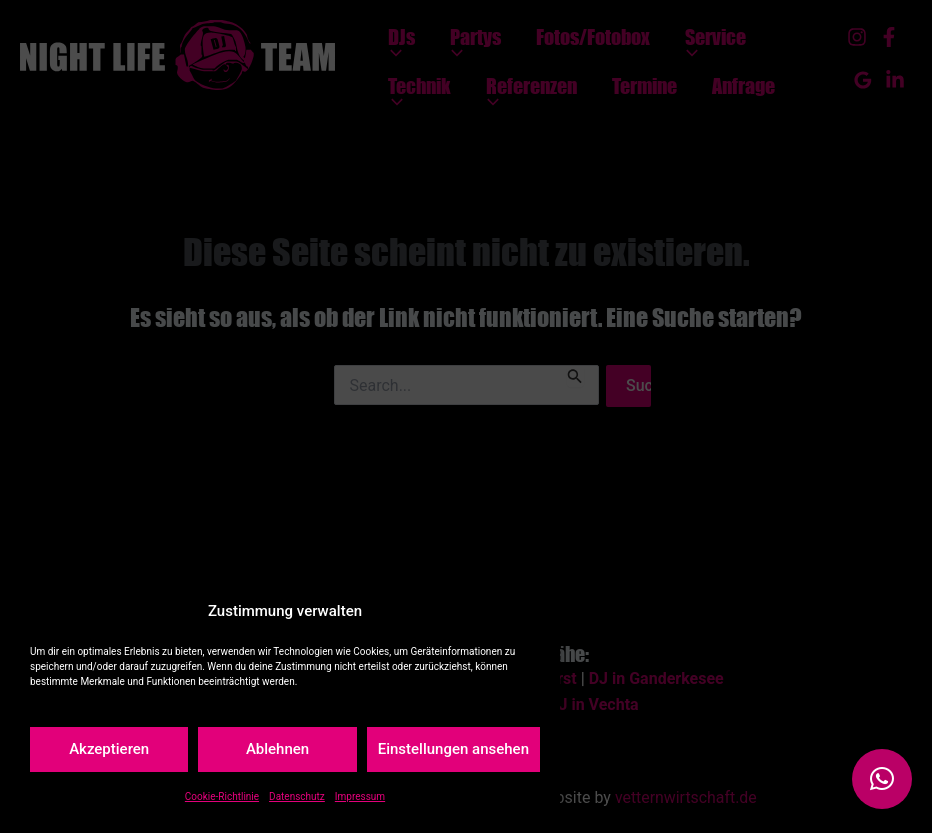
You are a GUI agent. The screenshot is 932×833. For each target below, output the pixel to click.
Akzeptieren (109, 749)
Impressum (360, 796)
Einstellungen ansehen (453, 749)
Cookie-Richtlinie (222, 796)
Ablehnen (277, 749)
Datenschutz (297, 796)
